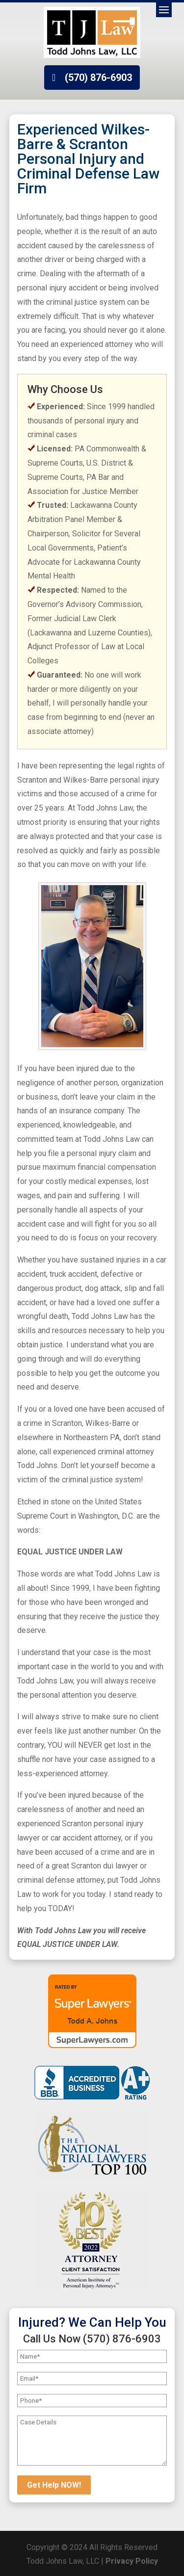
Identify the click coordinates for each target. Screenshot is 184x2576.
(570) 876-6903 (98, 77)
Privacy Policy (131, 2561)
